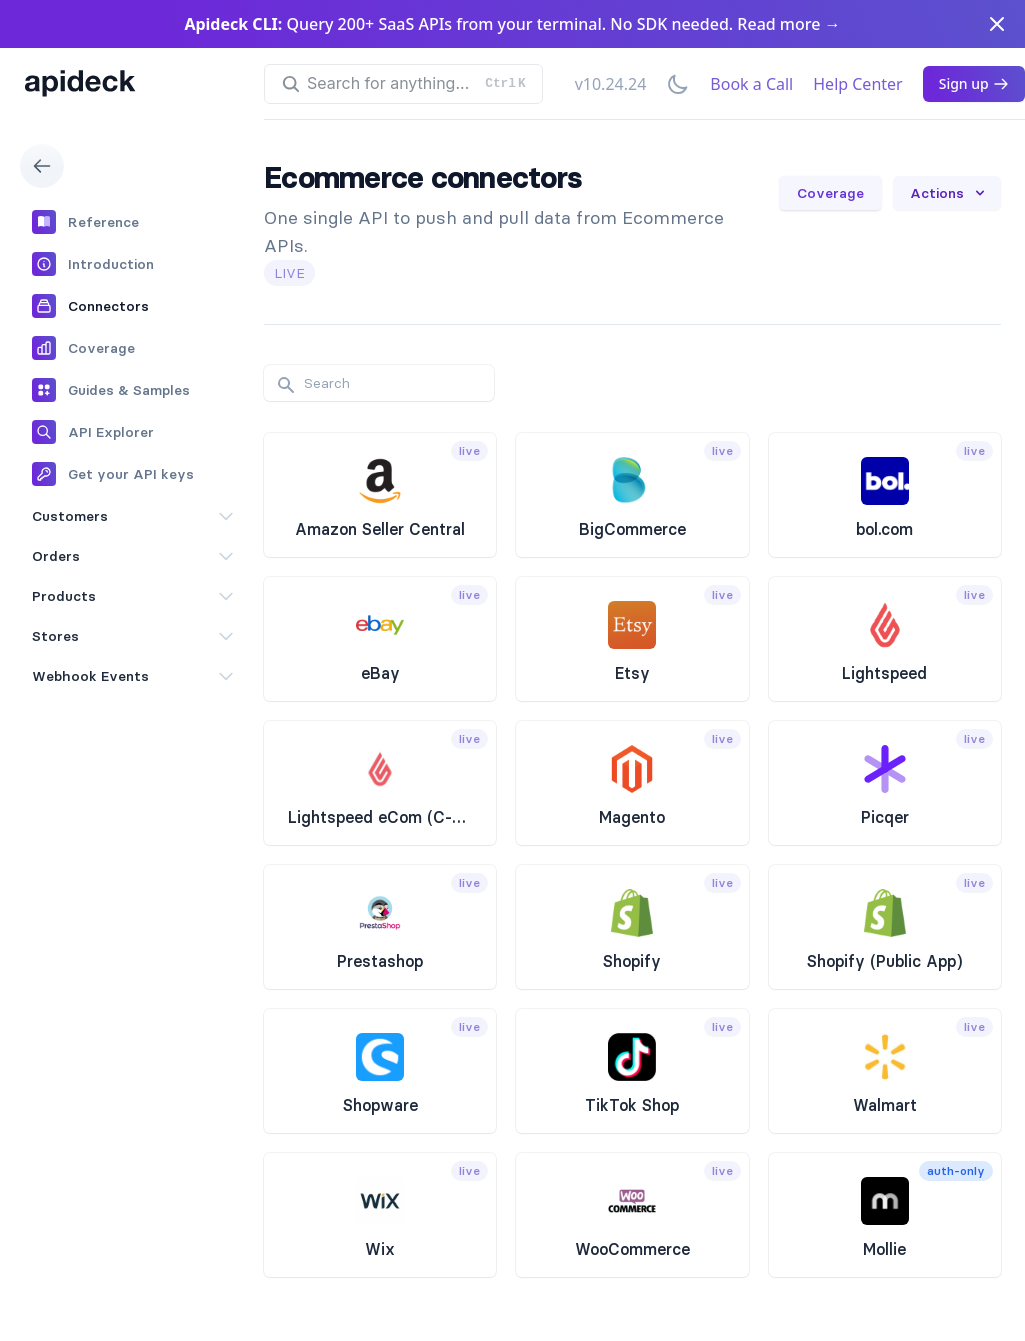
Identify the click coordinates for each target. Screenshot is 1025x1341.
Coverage (830, 193)
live (289, 273)
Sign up (974, 83)
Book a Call (751, 84)
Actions (949, 193)
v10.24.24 (611, 84)
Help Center (857, 84)
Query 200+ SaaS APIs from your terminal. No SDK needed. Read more (512, 24)
